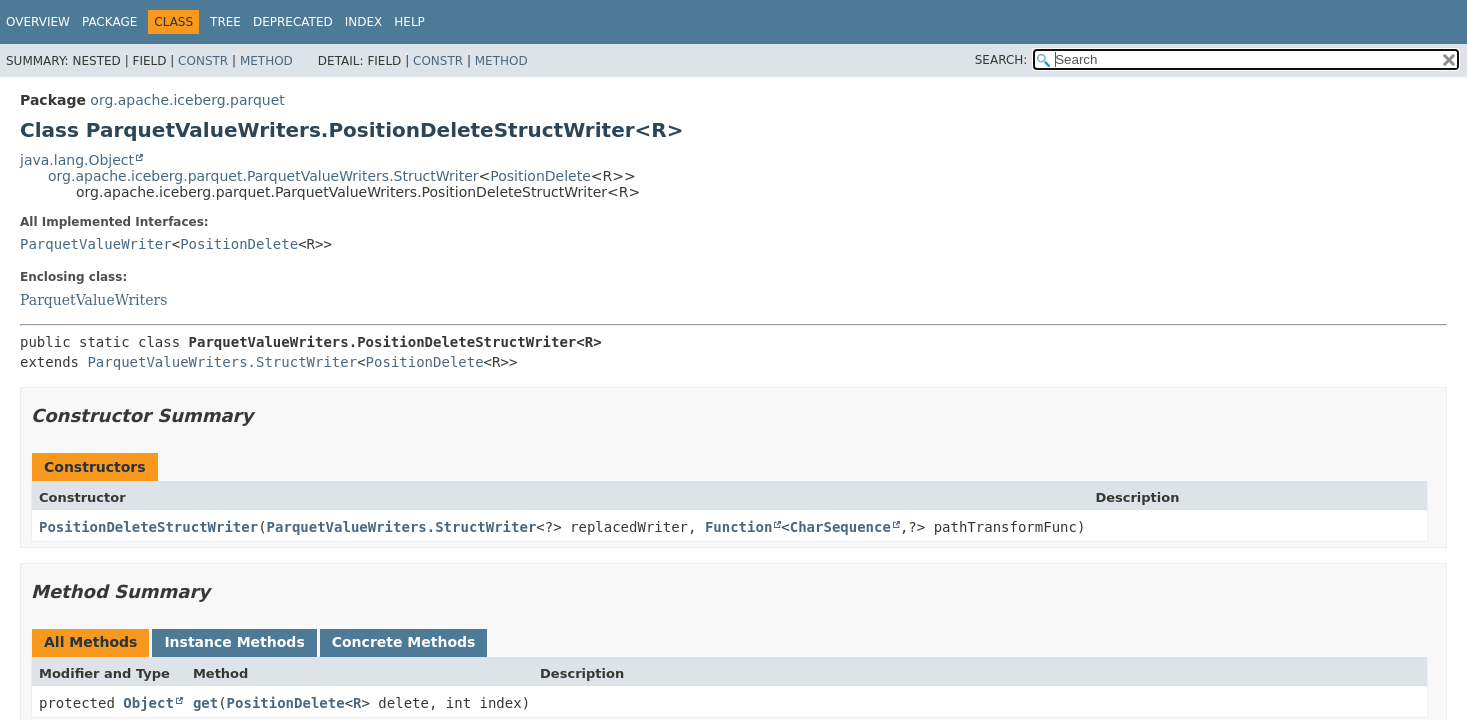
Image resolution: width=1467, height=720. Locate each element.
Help (409, 22)
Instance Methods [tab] (234, 642)
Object (148, 703)
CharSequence (840, 527)
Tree (225, 22)
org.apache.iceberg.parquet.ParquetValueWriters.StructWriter (263, 176)
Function (738, 527)
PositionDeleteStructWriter (148, 527)
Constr (203, 61)
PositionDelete (540, 176)
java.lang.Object (77, 160)
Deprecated (293, 22)
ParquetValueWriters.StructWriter (222, 362)
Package (109, 22)
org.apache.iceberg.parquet (187, 100)
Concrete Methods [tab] (404, 642)
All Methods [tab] (90, 642)
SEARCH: (1001, 60)
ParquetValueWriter (96, 244)
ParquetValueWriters (93, 300)
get (205, 703)
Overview (38, 22)
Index (364, 22)
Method (266, 61)
